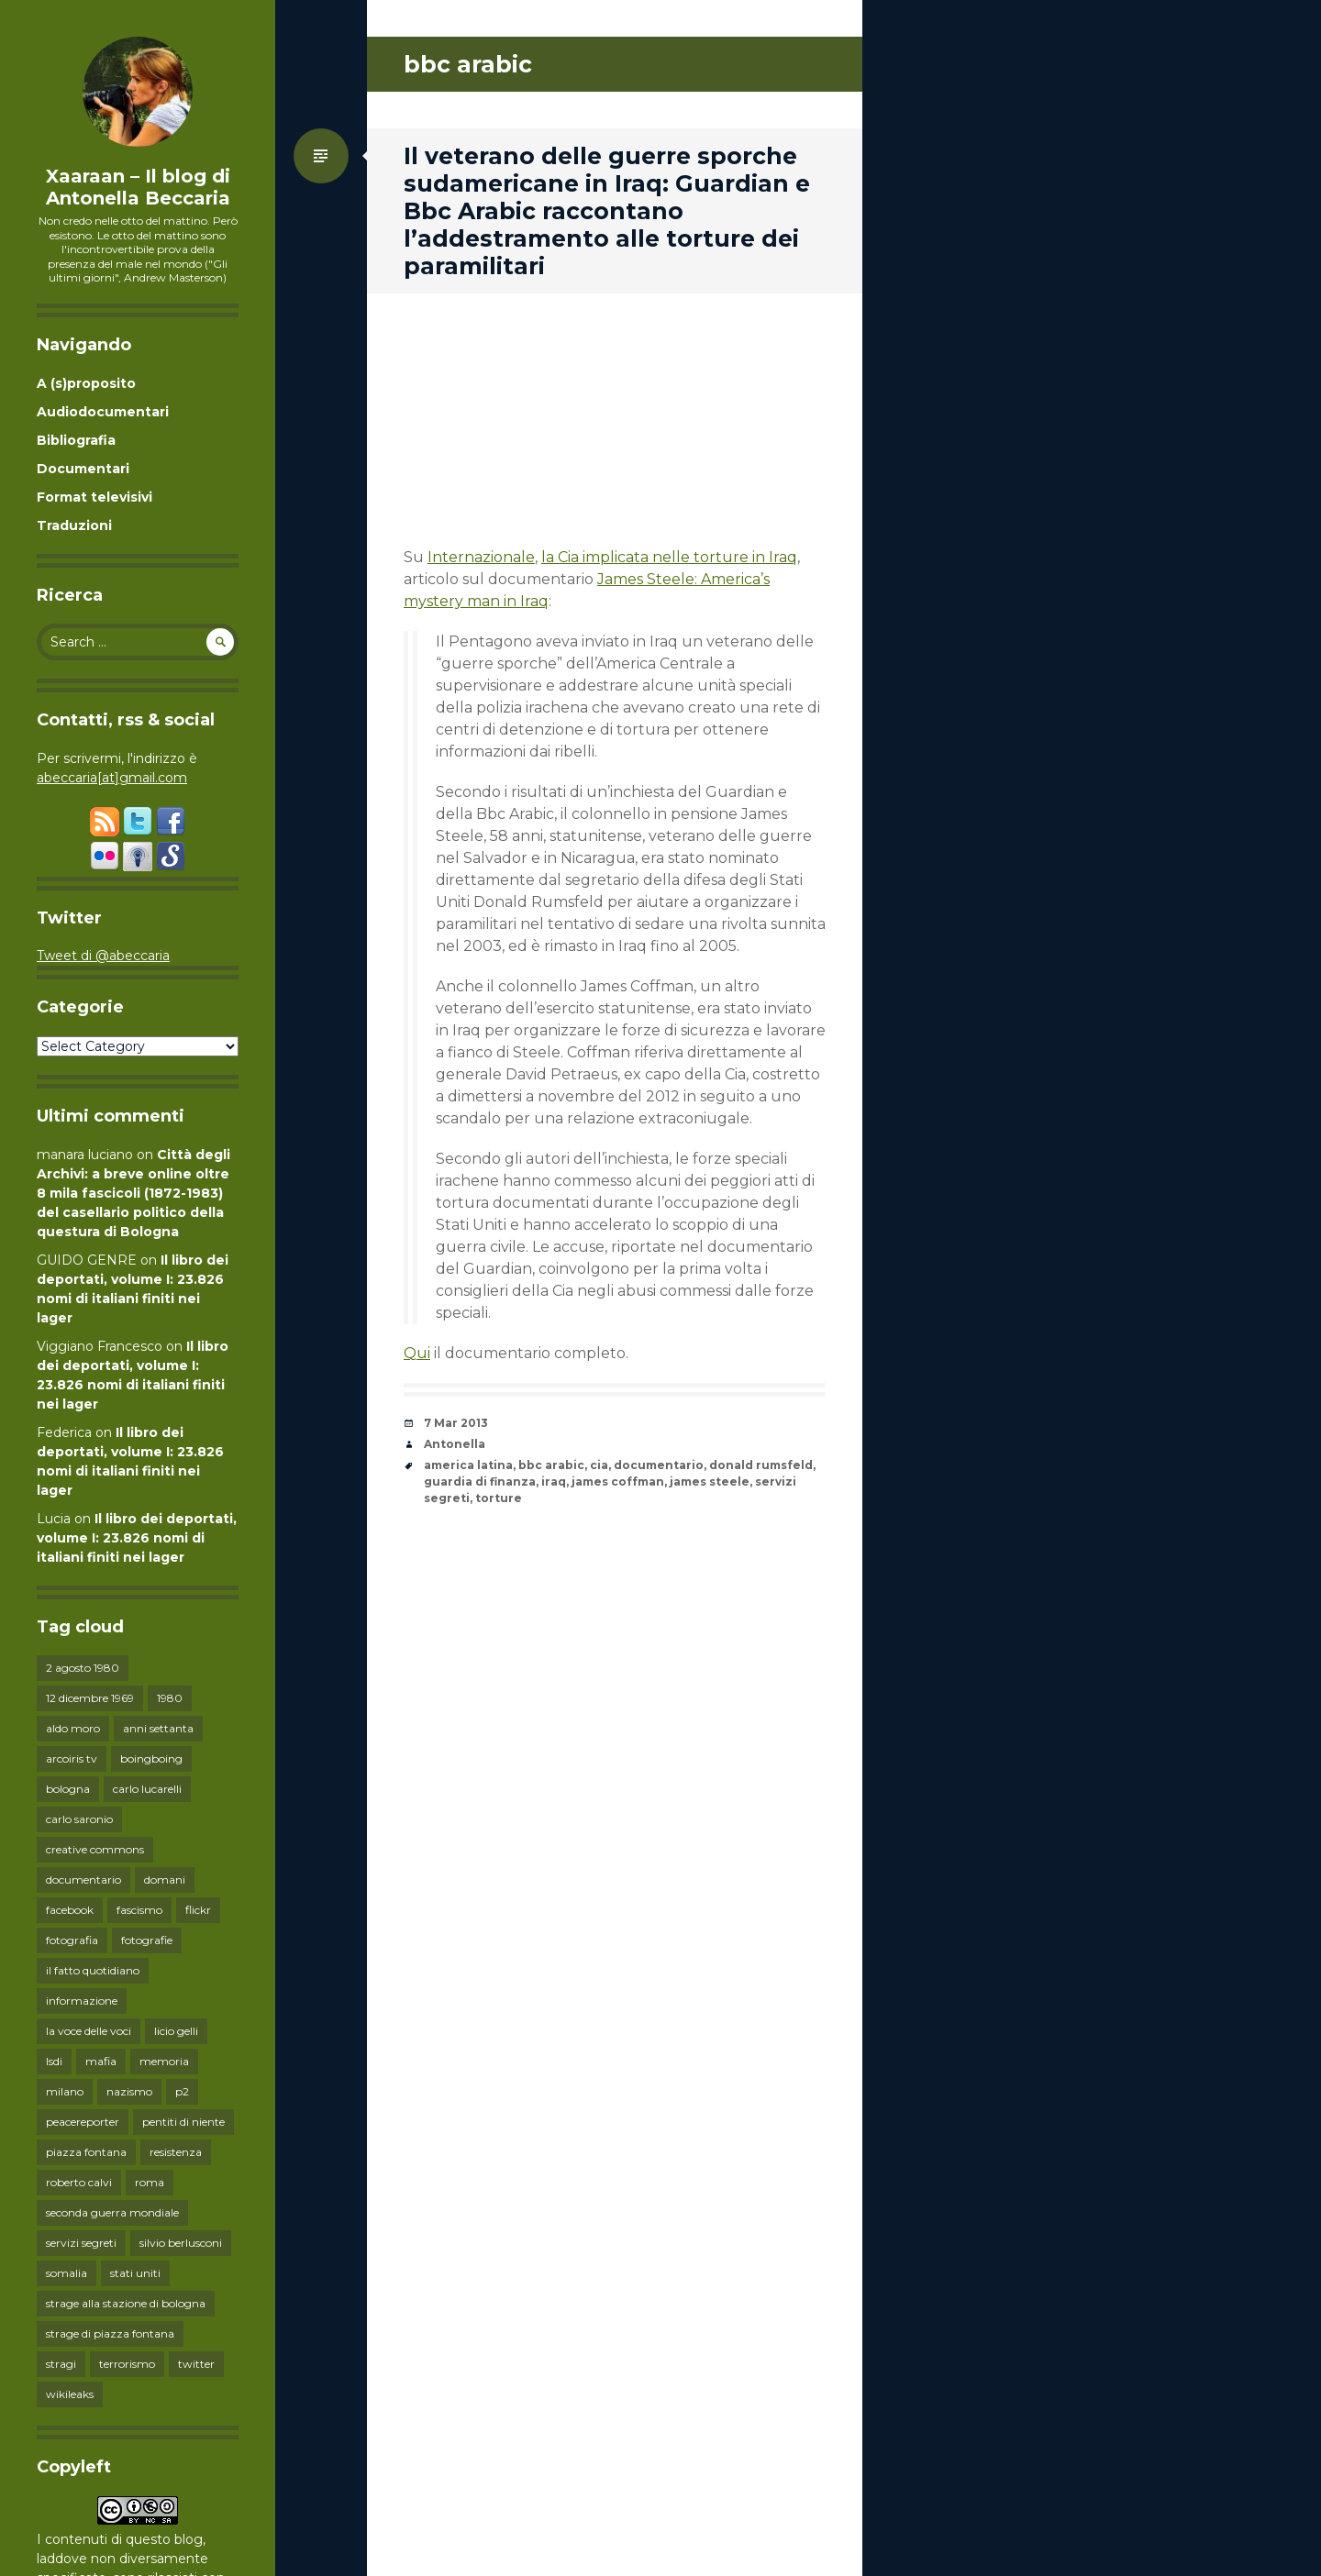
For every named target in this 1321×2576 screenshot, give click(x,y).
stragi (61, 2364)
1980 (170, 1698)
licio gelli (176, 2031)
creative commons (95, 1849)
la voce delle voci (88, 2031)
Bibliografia (76, 440)
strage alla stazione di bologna (125, 2303)
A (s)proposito (86, 383)
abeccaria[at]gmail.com (112, 777)
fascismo (139, 1910)
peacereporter (82, 2121)
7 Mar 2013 (456, 1423)
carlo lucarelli (147, 1789)
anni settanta (158, 1728)
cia (599, 1465)
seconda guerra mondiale (112, 2212)
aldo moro (73, 1728)
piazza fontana (86, 2152)
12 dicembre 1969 (90, 1698)
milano (64, 2091)
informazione (81, 2000)
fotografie (146, 1940)
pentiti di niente (183, 2121)
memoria (164, 2061)
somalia (66, 2273)
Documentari (83, 468)
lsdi (54, 2061)
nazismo (129, 2091)
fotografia (72, 1940)
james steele (709, 1481)
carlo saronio (79, 1819)
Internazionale (481, 557)
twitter (196, 2364)
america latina (468, 1465)
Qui (417, 1353)
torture (498, 1498)
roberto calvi (79, 2182)
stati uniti (135, 2273)
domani (164, 1879)
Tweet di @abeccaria (103, 955)
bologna (68, 1789)
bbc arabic (551, 1465)
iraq (553, 1481)
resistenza (176, 2152)
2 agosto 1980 (82, 1668)
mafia (101, 2061)
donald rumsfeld (761, 1465)
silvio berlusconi (180, 2243)
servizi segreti (81, 2243)
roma (149, 2182)
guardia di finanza (480, 1481)
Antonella (454, 1444)
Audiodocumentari (103, 412)
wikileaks (70, 2394)
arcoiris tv (71, 1758)
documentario (83, 1879)
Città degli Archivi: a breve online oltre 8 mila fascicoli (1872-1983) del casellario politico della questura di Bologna (133, 1193)
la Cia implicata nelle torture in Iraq (669, 557)
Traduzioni (74, 525)
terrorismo (127, 2364)
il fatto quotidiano (92, 1970)
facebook (70, 1910)
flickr (198, 1910)
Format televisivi (94, 497)
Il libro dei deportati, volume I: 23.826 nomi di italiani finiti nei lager (137, 1537)
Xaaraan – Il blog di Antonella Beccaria (138, 187)
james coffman (618, 1481)
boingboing (151, 1758)
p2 (182, 2091)
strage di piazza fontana (110, 2333)
